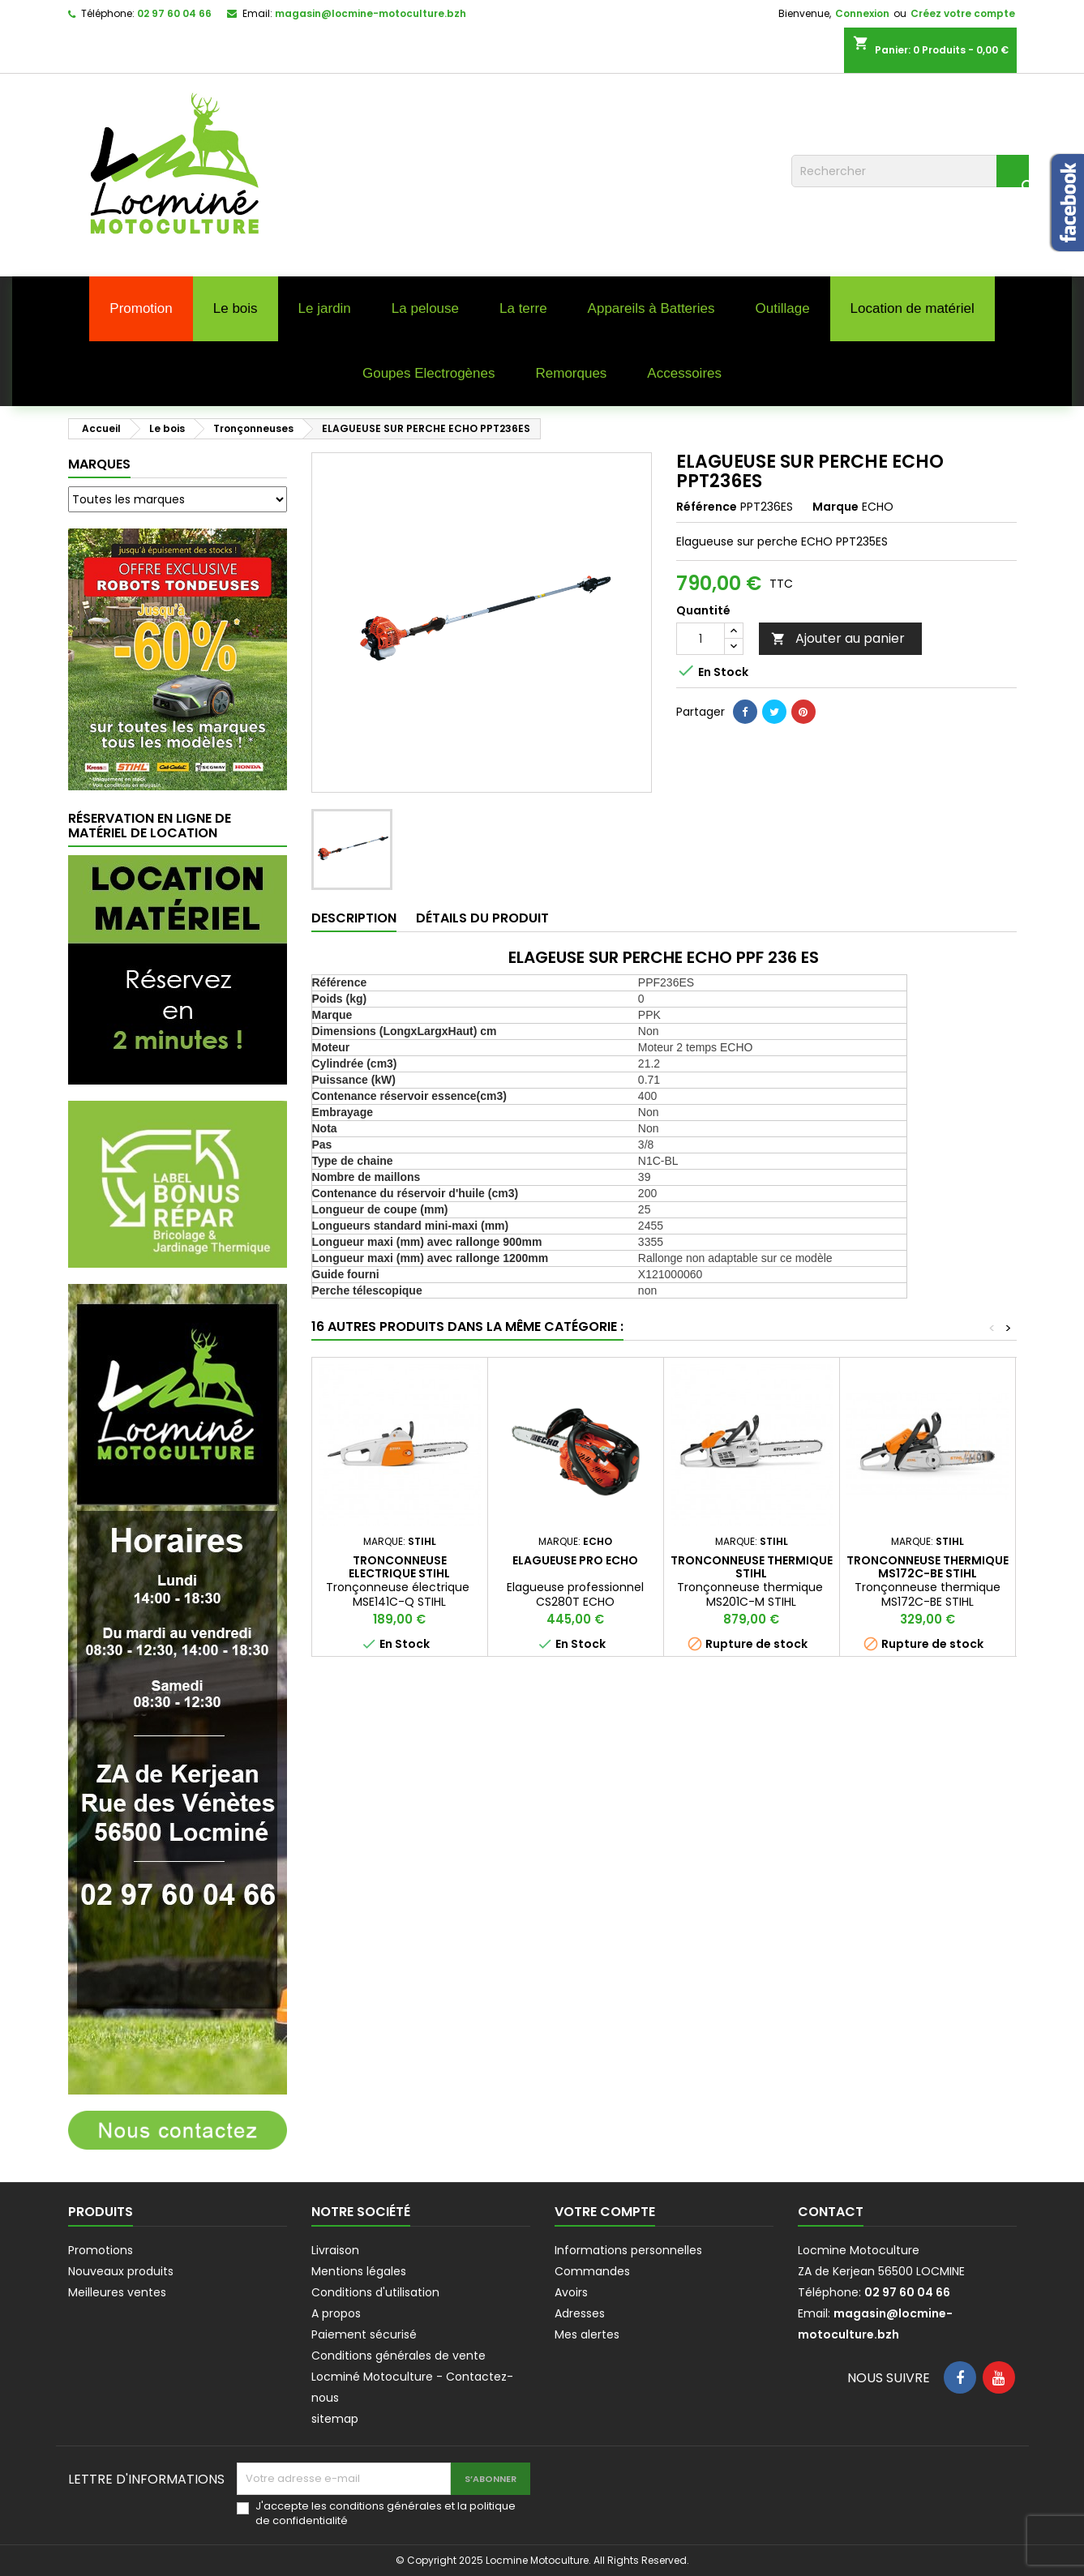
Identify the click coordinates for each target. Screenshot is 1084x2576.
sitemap (334, 2419)
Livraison (335, 2250)
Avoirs (571, 2292)
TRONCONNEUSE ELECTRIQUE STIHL (399, 1566)
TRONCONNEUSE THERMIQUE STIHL (752, 1566)
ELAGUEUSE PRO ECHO (575, 1560)
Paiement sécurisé (364, 2334)
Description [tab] (353, 918)
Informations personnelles (628, 2250)
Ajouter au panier (838, 638)
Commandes (592, 2271)
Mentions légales (358, 2271)
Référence (706, 506)
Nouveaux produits (121, 2271)
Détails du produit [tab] (482, 918)
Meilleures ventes (117, 2292)
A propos (336, 2313)
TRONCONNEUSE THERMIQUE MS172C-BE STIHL (927, 1566)
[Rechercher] (910, 171)
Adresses (580, 2313)
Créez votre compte (962, 13)
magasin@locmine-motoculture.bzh (370, 13)
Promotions (100, 2250)
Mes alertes (587, 2334)
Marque (835, 506)
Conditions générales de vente (398, 2355)
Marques (99, 464)
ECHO (877, 507)
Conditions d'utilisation (375, 2292)
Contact (830, 2211)
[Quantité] (700, 639)
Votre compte (605, 2211)
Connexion (862, 13)
